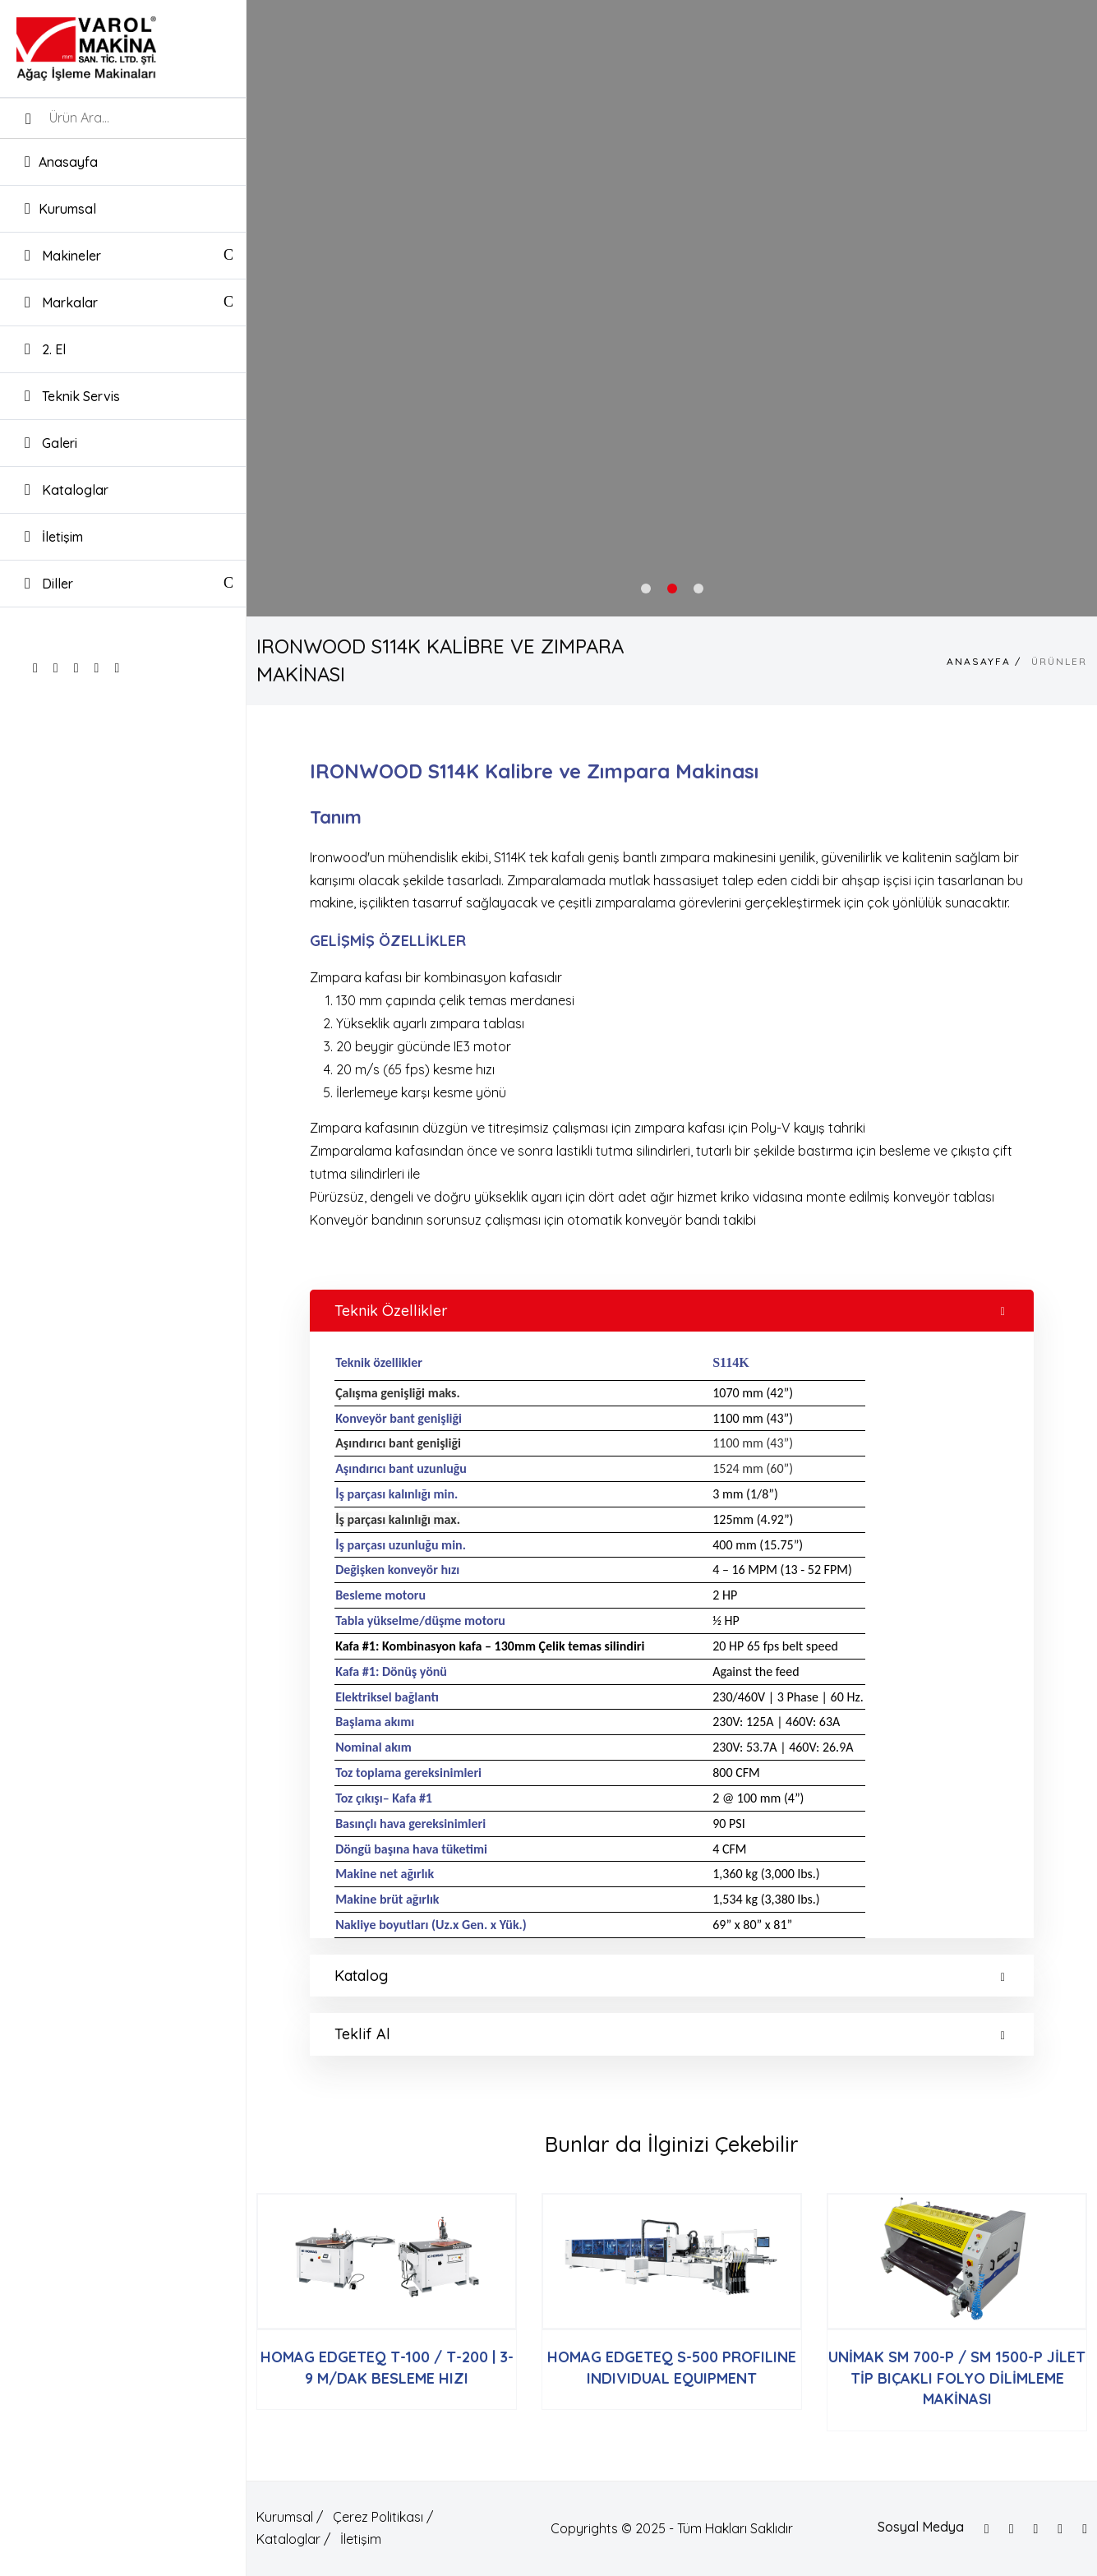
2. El (45, 349)
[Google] (1060, 2529)
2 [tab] (672, 588)
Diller (49, 583)
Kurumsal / (289, 2517)
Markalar (61, 302)
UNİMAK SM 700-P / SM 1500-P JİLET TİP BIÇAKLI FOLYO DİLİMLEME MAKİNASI (956, 2377)
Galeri (51, 442)
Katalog (669, 1975)
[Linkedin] (1084, 2529)
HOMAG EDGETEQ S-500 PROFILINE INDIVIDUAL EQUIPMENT (671, 2367)
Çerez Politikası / (383, 2517)
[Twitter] (1011, 2529)
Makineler (63, 255)
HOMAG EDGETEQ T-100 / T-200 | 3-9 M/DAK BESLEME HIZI (387, 2367)
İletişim (54, 536)
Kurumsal (60, 208)
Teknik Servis (72, 395)
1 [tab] (646, 588)
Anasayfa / (984, 661)
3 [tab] (698, 588)
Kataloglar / (293, 2539)
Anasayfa (61, 161)
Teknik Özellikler (669, 1310)
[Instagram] (1035, 2529)
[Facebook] (986, 2529)
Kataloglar (66, 489)
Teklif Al (669, 2033)
